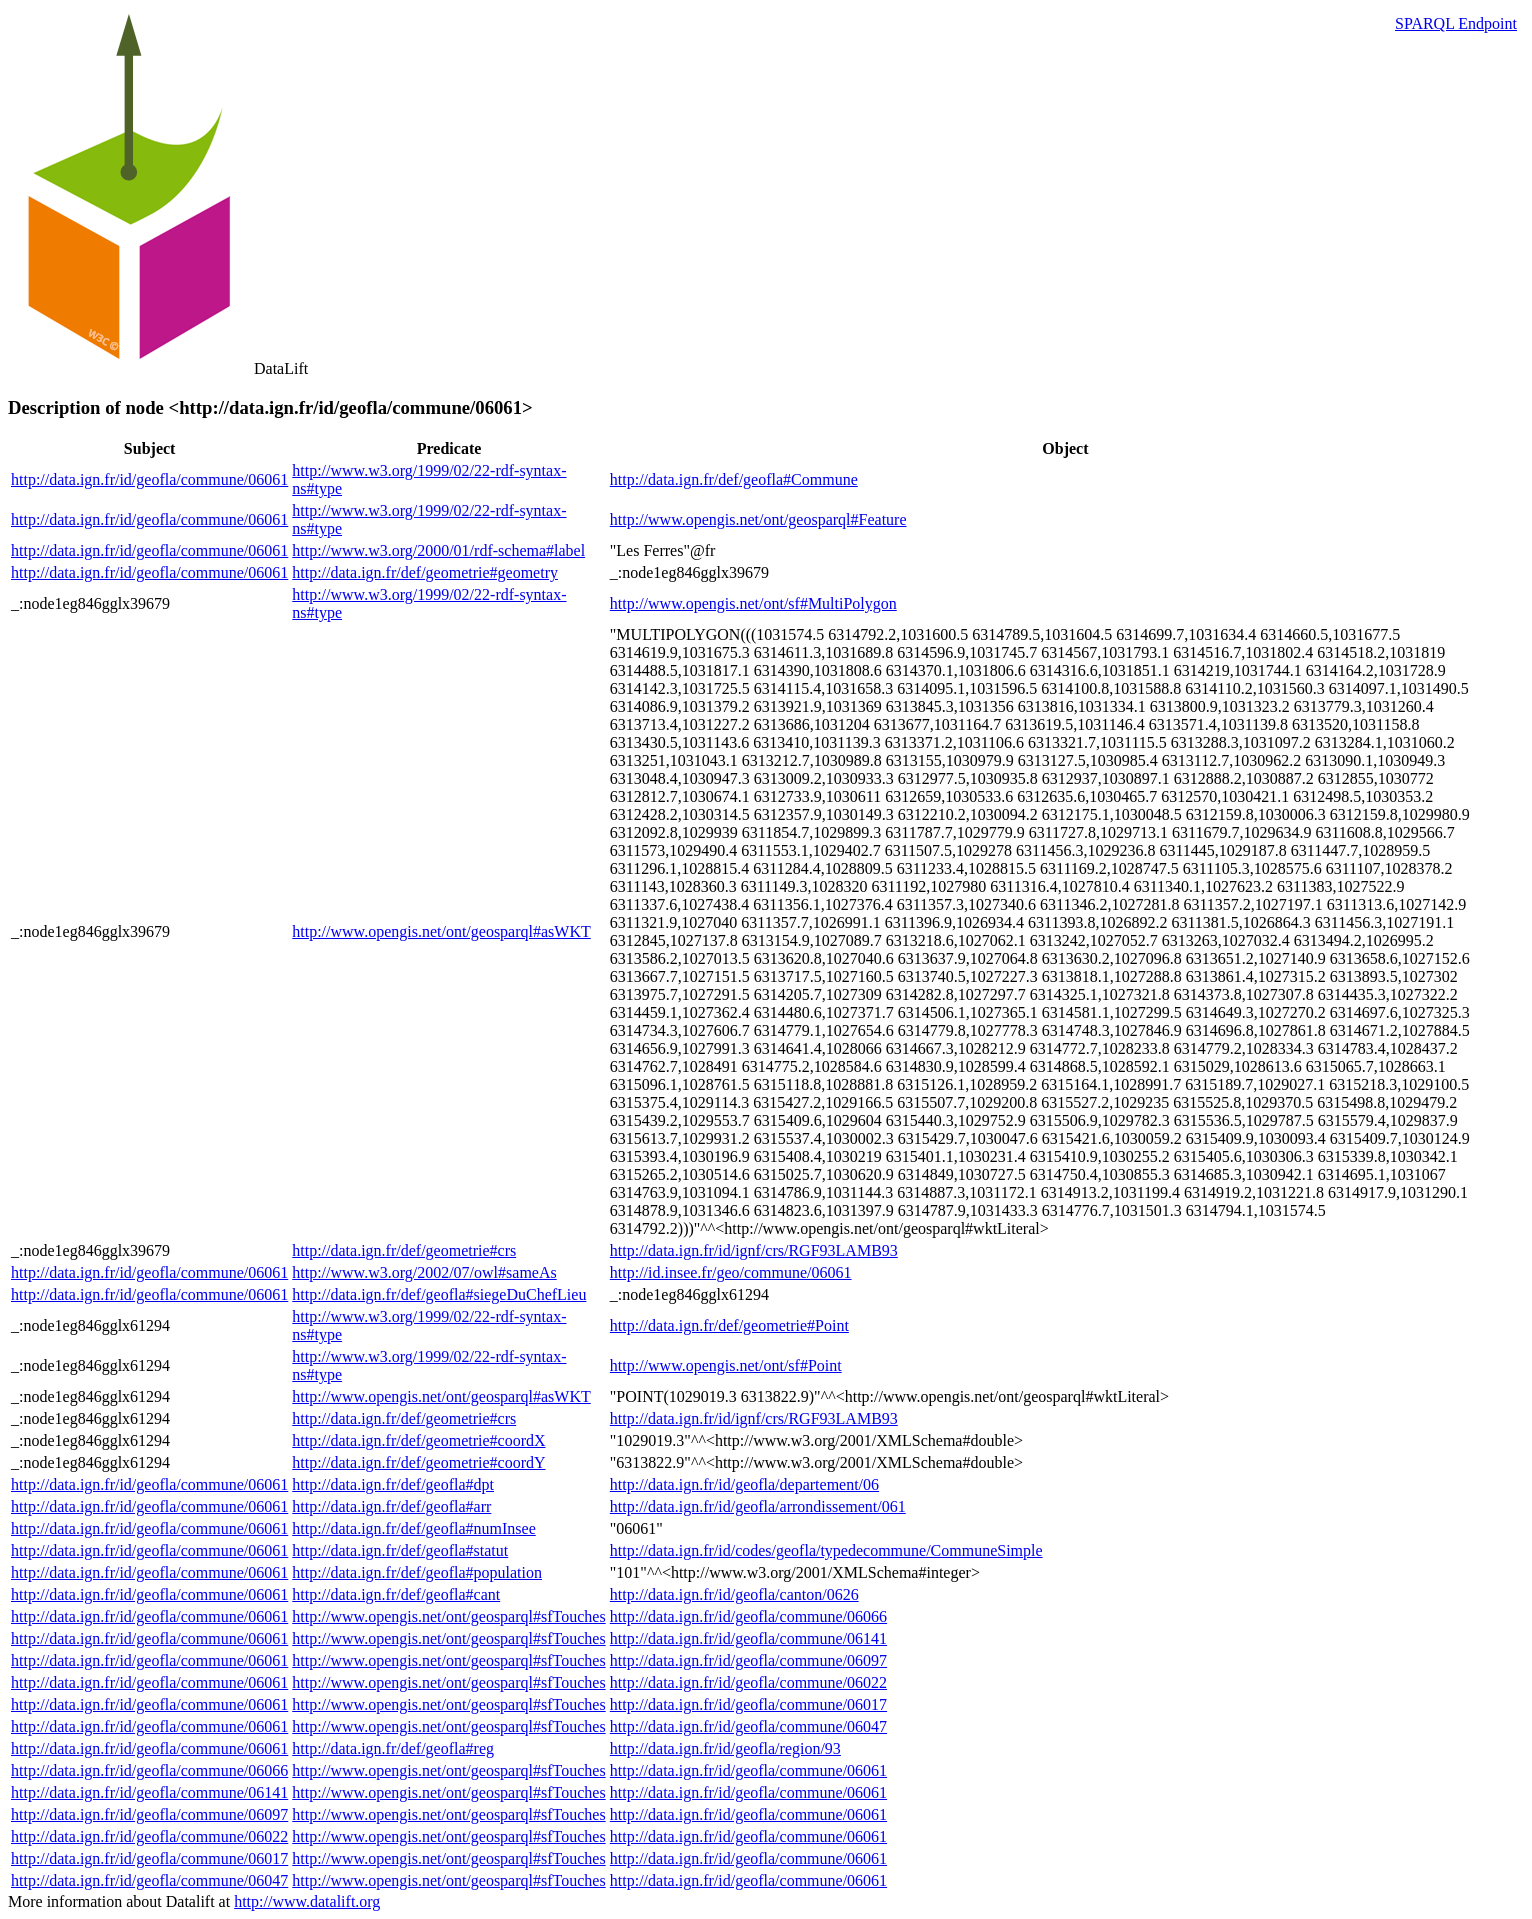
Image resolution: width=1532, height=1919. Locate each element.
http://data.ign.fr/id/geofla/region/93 (725, 1748)
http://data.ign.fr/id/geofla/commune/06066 (748, 1616)
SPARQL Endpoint (1456, 23)
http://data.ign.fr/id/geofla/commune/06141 (748, 1638)
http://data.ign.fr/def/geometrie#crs (404, 1250)
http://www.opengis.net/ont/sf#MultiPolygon (753, 603)
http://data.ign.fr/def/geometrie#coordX (418, 1440)
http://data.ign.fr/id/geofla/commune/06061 (149, 479)
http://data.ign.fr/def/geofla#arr (391, 1506)
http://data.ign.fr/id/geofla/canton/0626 (734, 1594)
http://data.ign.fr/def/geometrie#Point (729, 1325)
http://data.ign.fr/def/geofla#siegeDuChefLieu (439, 1294)
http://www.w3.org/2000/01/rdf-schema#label (438, 550)
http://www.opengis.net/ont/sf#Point (726, 1365)
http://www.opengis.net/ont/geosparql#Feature (758, 519)
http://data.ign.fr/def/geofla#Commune (734, 479)
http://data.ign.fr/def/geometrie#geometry (425, 572)
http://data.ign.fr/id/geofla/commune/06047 (748, 1726)
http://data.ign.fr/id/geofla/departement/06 (744, 1484)
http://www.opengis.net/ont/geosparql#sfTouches (448, 1616)
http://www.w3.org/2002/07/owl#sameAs (424, 1272)
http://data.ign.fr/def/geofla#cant (396, 1594)
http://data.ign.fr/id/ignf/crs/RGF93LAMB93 (754, 1250)
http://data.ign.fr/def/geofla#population (417, 1572)
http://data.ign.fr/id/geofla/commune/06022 (748, 1682)
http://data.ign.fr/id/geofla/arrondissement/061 (758, 1506)
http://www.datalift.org (307, 1901)
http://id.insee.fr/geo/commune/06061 (731, 1272)
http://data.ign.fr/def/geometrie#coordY (418, 1462)
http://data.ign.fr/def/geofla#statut (400, 1550)
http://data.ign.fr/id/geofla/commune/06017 (748, 1704)
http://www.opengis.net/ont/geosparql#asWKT (441, 931)
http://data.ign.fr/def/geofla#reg (393, 1748)
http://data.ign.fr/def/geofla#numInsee (413, 1528)
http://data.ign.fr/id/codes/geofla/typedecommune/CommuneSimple (826, 1550)
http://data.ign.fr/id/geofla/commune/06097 (748, 1660)
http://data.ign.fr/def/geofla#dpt (393, 1484)
